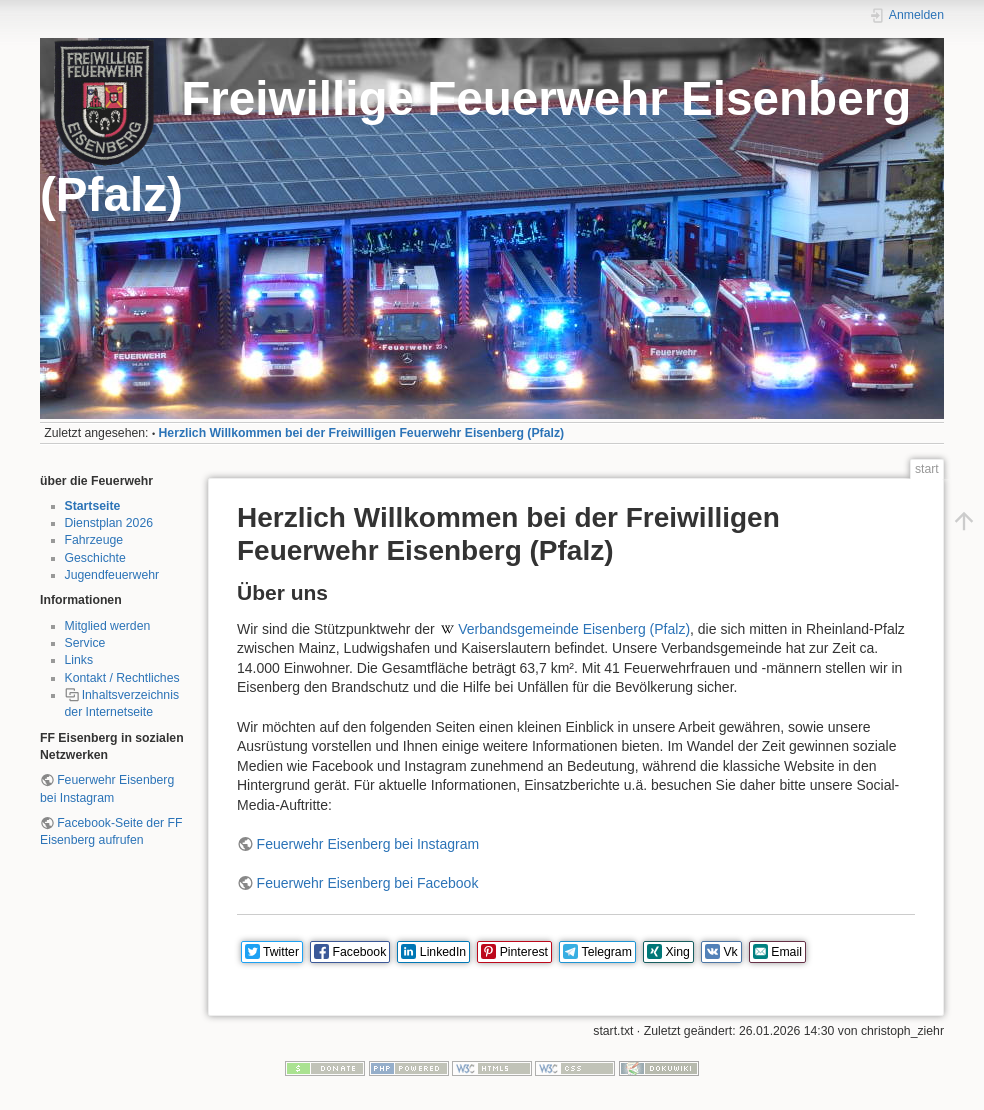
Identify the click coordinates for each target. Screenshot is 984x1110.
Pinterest (524, 952)
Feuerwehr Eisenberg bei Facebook (368, 883)
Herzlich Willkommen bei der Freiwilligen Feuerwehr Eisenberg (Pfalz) (362, 433)
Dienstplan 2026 (109, 523)
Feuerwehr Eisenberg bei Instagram (368, 844)
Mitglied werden (108, 626)
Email (786, 952)
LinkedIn (443, 952)
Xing (677, 952)
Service (85, 643)
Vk (730, 952)
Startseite (93, 506)
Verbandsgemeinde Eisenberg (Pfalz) (574, 629)
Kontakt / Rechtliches (122, 678)
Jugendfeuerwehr (112, 575)
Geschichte (95, 558)
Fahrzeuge (94, 540)
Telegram (607, 952)
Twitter (281, 952)
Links (79, 660)
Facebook (360, 952)
